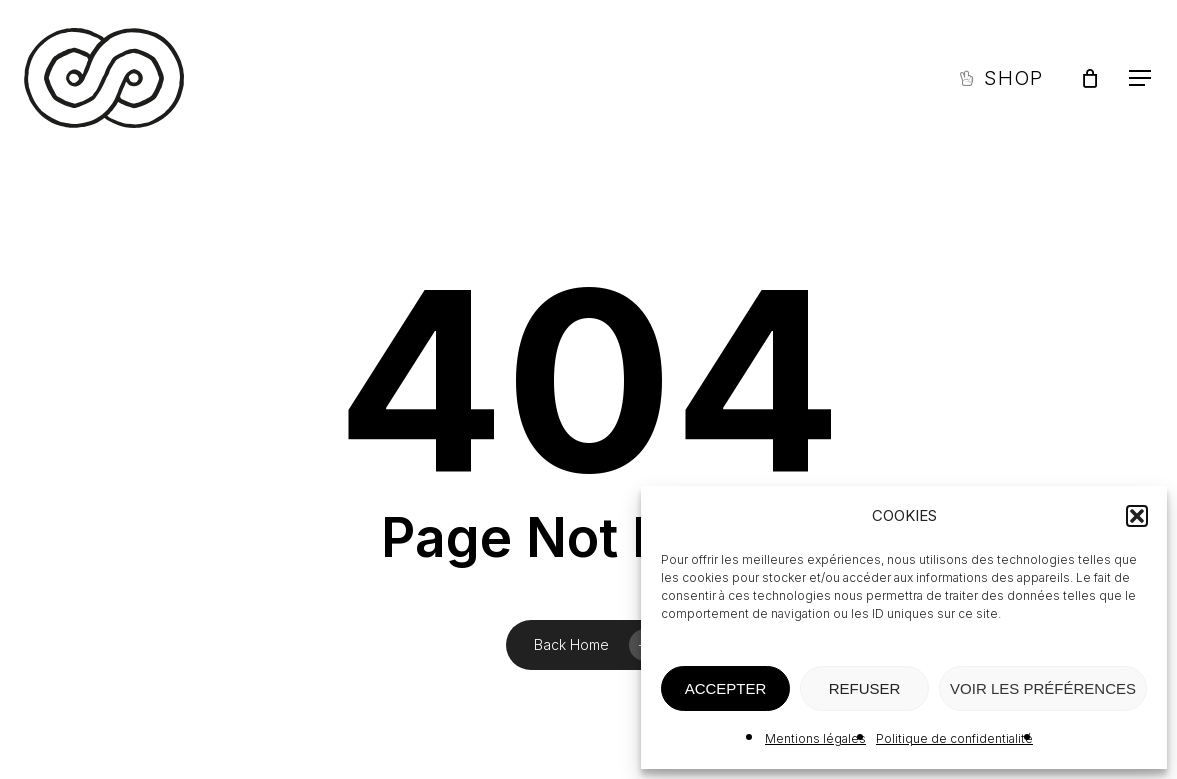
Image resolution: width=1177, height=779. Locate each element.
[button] (1137, 516)
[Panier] (1090, 78)
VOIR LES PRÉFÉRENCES (1043, 688)
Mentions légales (815, 738)
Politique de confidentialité (954, 738)
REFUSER (865, 688)
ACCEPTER (726, 688)
